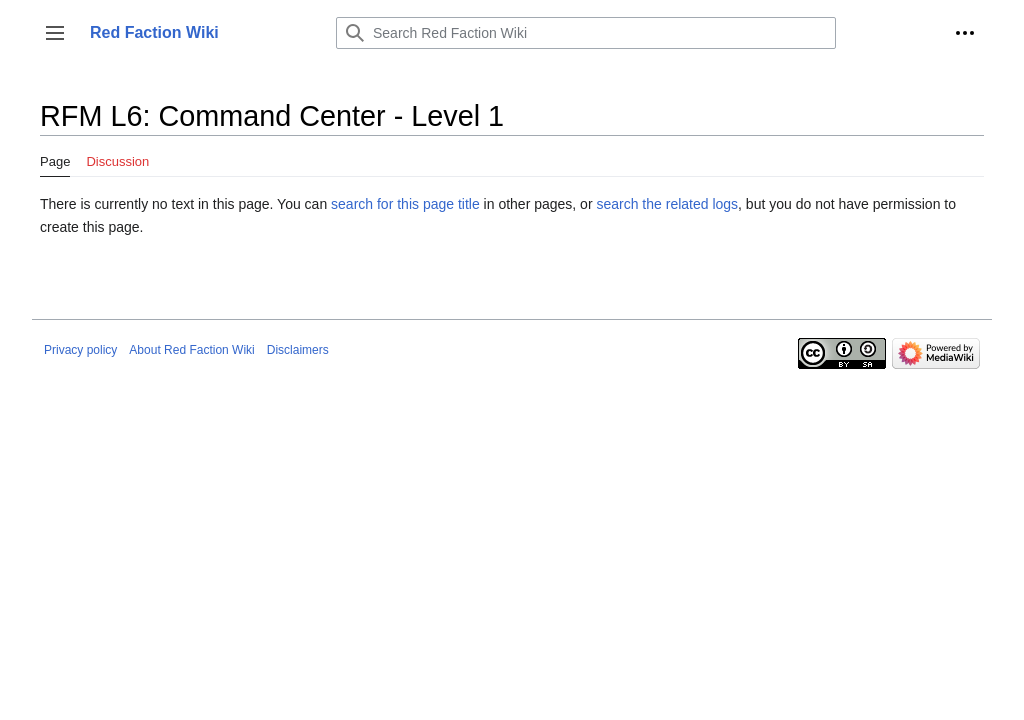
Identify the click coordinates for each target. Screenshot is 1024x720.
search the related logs (667, 204)
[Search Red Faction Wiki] (586, 33)
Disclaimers (298, 350)
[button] (55, 33)
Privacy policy (80, 350)
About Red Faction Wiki (191, 350)
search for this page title (405, 204)
